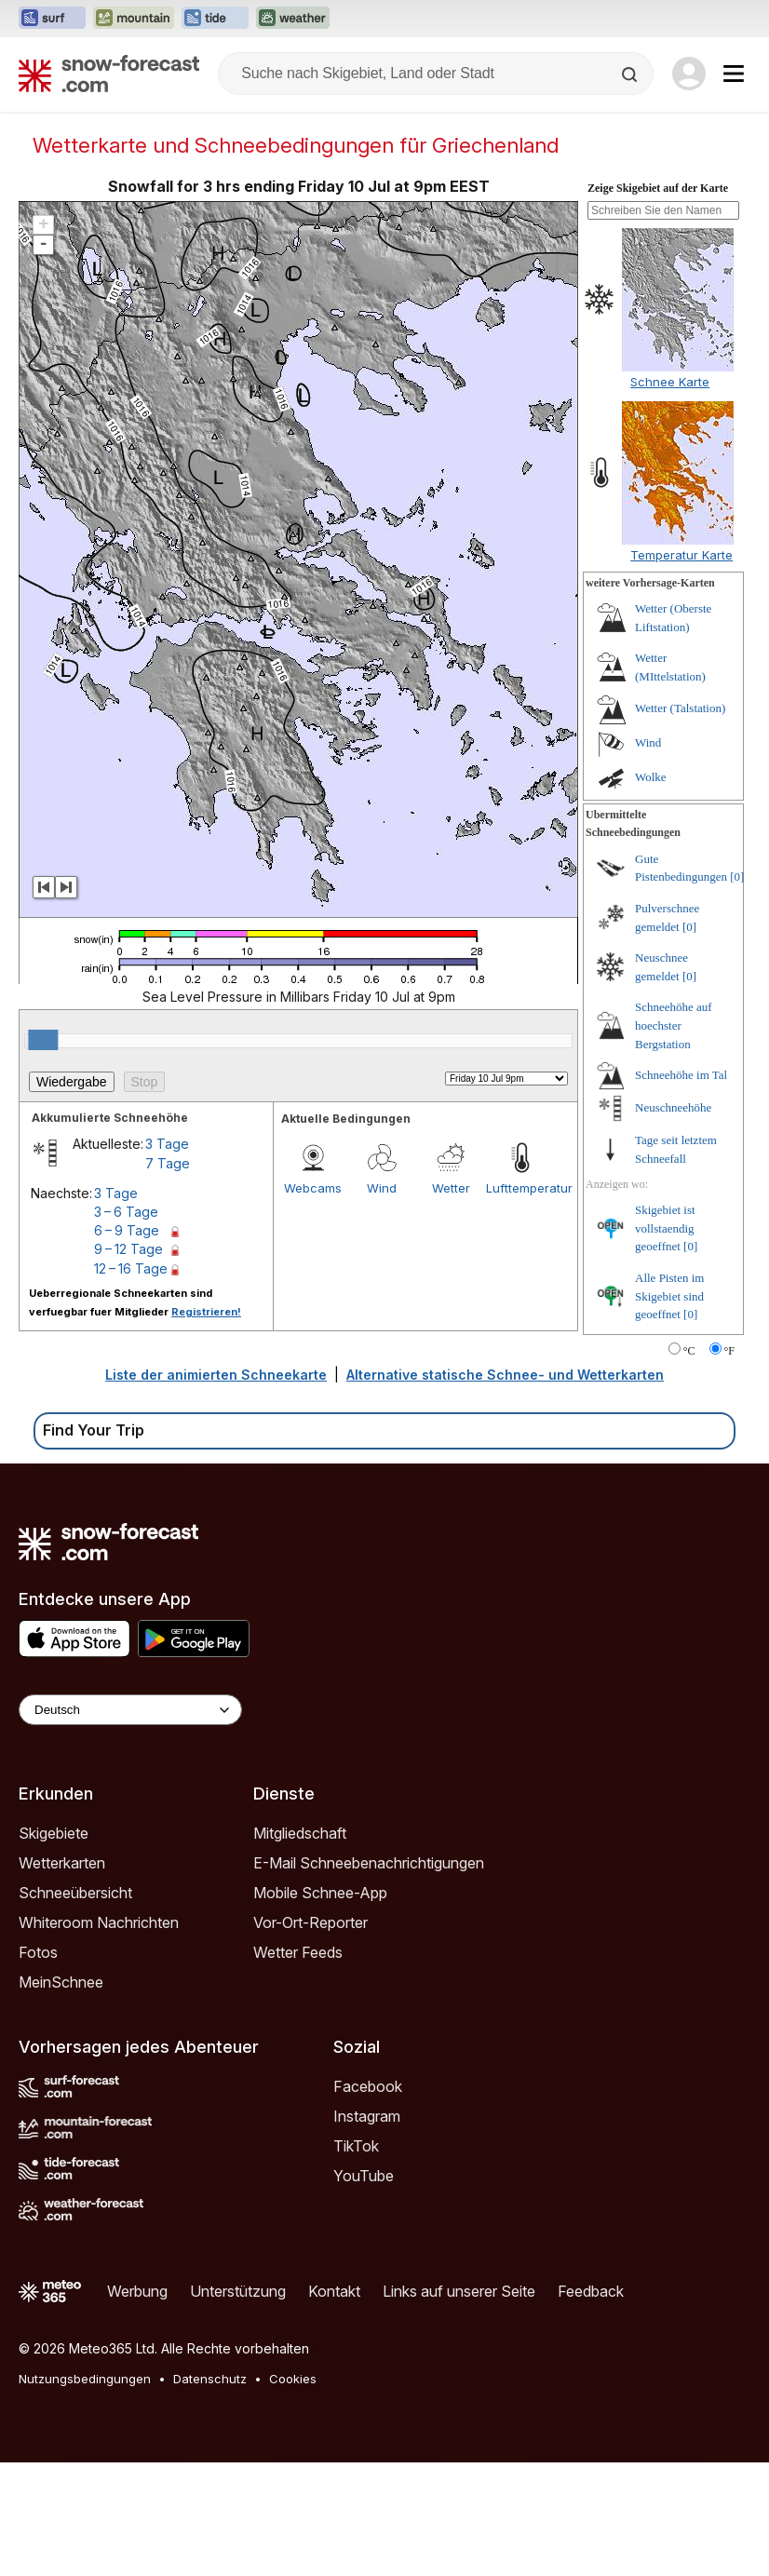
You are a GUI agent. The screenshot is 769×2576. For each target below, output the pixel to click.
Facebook (367, 2086)
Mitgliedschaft (299, 1833)
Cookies (293, 2378)
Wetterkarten (62, 1863)
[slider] (43, 1040)
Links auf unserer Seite (459, 2291)
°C (689, 1350)
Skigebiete (53, 1833)
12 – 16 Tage (131, 1268)
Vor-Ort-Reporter (310, 1922)
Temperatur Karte (681, 554)
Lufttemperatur (520, 1187)
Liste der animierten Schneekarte (216, 1374)
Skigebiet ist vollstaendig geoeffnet (665, 1228)
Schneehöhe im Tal (681, 1075)
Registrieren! (206, 1311)
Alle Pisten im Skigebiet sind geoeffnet (669, 1296)
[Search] (631, 74)
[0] (737, 876)
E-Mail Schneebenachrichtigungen (368, 1863)
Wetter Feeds (298, 1952)
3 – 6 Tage (126, 1212)
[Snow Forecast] (109, 73)
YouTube (363, 2175)
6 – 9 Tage (126, 1230)
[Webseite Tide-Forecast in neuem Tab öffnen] (215, 19)
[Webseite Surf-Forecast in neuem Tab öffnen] (52, 19)
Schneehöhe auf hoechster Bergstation (673, 1025)
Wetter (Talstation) (680, 708)
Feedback (591, 2291)
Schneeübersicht (75, 1892)
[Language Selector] (130, 1709)
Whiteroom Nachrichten (99, 1922)
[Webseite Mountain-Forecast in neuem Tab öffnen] (133, 19)
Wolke (651, 777)
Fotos (38, 1952)
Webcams (313, 1187)
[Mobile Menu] (733, 73)
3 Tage (167, 1144)
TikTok (356, 2146)
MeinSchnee (61, 1982)
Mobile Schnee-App (320, 1892)
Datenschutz (210, 2378)
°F (729, 1350)
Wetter (451, 1187)
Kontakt (334, 2291)
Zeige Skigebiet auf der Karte (657, 188)
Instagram (366, 2116)
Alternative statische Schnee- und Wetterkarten (505, 1374)
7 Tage (167, 1163)
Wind (382, 1187)
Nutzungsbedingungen (85, 2378)
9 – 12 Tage (128, 1249)
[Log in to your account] (689, 73)
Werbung (137, 2291)
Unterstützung (238, 2291)
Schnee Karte (669, 381)
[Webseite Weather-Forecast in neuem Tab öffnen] (293, 19)
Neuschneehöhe (673, 1107)
